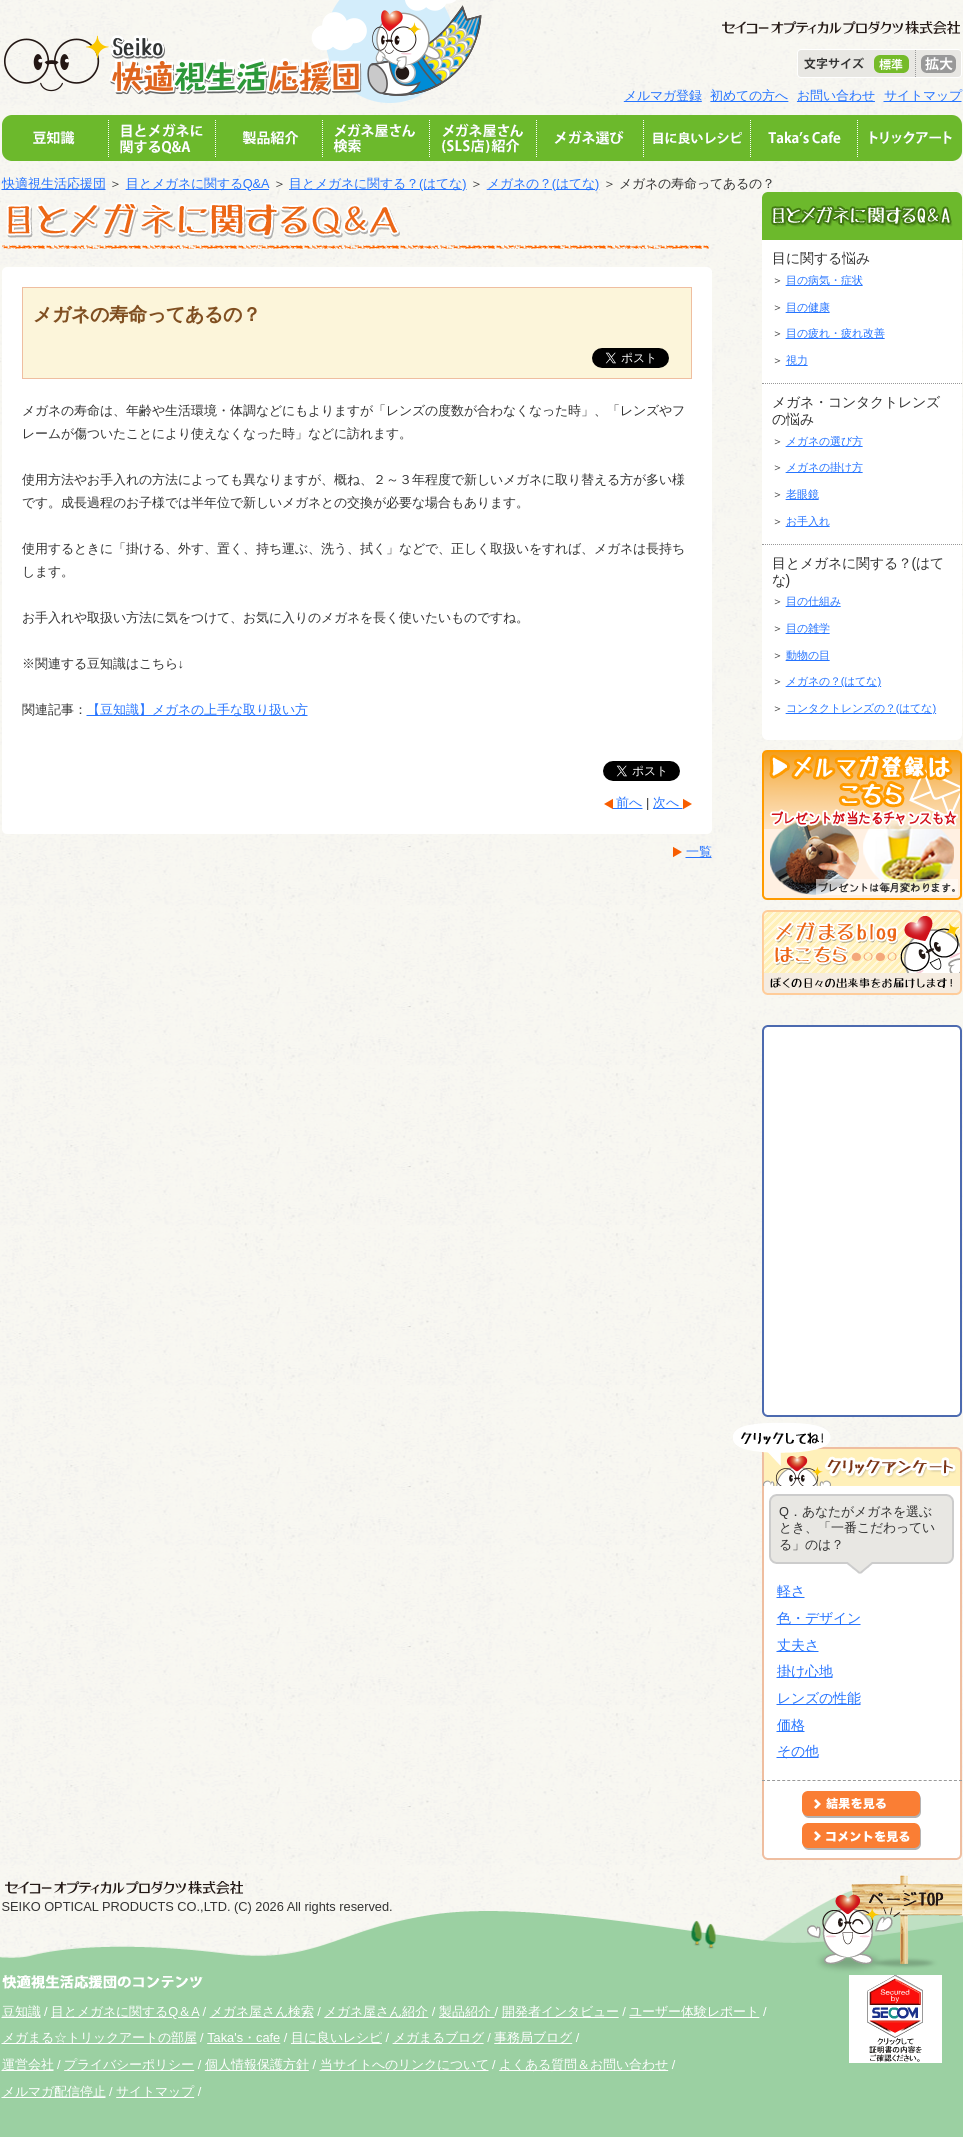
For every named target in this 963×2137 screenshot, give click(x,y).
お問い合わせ (836, 95)
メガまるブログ (438, 2037)
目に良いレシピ (336, 2037)
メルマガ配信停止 (54, 2091)
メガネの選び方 (824, 441)
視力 (797, 360)
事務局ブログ (533, 2037)
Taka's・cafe (243, 2037)
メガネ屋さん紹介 (376, 2011)
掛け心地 (805, 1671)
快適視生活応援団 (54, 183)
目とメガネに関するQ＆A (125, 2011)
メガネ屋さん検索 (262, 2011)
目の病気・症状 (824, 280)
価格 (791, 1725)
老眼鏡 (802, 494)
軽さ (791, 1591)
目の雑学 (808, 628)
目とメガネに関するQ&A (197, 183)
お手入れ (808, 521)
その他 (798, 1751)
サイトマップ (923, 95)
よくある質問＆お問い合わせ (583, 2064)
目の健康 (808, 307)
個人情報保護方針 (257, 2064)
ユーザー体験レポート (694, 2011)
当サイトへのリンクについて (404, 2064)
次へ (668, 802)
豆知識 (21, 2011)
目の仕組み (813, 601)
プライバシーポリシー (129, 2064)
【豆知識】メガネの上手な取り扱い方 (197, 709)
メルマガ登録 (663, 95)
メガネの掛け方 (824, 467)
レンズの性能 (819, 1698)
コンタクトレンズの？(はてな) (861, 708)
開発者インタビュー (560, 2011)
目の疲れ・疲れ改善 (835, 333)
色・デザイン (819, 1618)
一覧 (699, 851)
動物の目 (808, 655)
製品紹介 (467, 2011)
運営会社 (28, 2064)
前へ (628, 802)
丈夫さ (798, 1645)
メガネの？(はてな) (543, 183)
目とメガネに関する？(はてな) (378, 183)
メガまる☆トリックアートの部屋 (99, 2037)
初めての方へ (749, 95)
